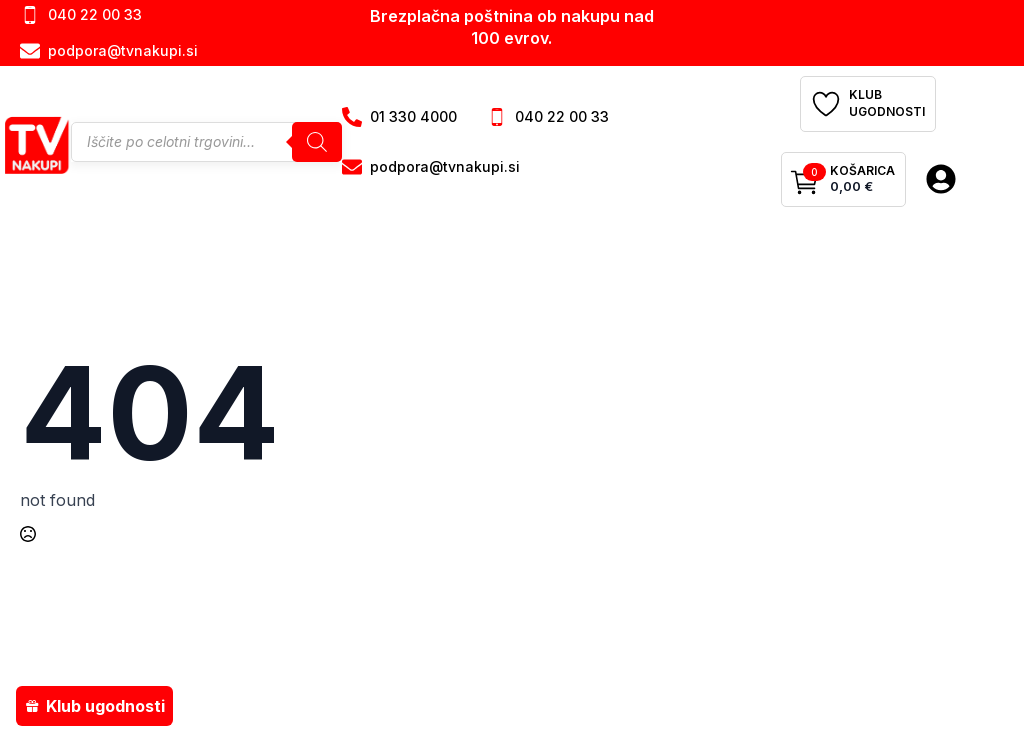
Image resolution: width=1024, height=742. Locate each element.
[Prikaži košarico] (843, 180)
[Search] (317, 142)
